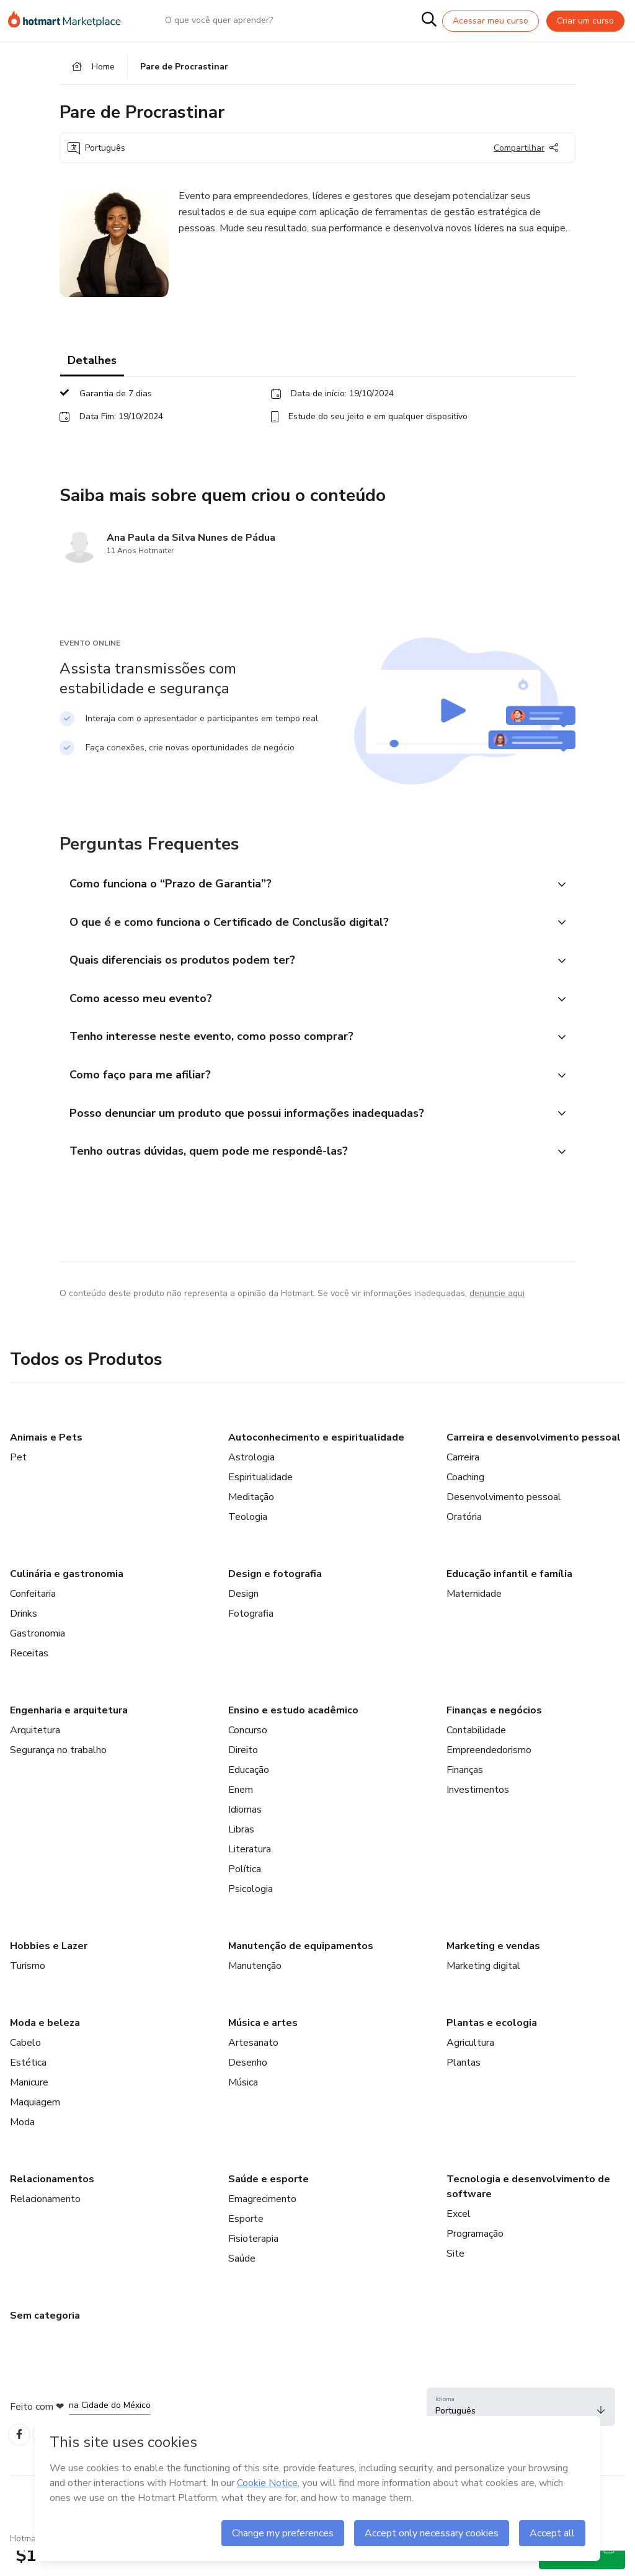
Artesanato (253, 2068)
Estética (28, 2088)
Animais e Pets (46, 1463)
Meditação (251, 1522)
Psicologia (250, 1914)
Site (455, 2279)
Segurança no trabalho (58, 1775)
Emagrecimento (262, 2224)
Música (243, 2108)
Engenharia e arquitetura (69, 1736)
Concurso (247, 1755)
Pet (18, 1483)
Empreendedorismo (488, 1775)
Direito (243, 1775)
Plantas (463, 2088)
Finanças (464, 1795)
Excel (458, 2239)
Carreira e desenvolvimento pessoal (533, 1463)
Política (244, 1894)
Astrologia (251, 1483)
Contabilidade (476, 1755)
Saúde (241, 2284)
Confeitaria (33, 1619)
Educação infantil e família (509, 1599)
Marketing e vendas (493, 1971)
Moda (22, 2147)
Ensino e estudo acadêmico (293, 1736)
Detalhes (92, 365)
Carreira (462, 1483)
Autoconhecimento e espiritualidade (316, 1463)
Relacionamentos (52, 2204)
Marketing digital (483, 1991)
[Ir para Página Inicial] (69, 21)
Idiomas (245, 1835)
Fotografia (250, 1639)
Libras (241, 1855)
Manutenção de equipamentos (300, 1971)
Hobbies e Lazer (48, 1971)
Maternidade (474, 1619)
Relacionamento (45, 2224)
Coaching (465, 1502)
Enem (240, 1815)
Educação (248, 1795)
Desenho (247, 2088)
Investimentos (477, 1815)
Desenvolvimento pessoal (503, 1522)
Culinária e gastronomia (66, 1599)
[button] (304, 890)
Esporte (246, 2244)
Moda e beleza (45, 2048)
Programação (475, 2259)
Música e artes (263, 2048)
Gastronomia (37, 1659)
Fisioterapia (253, 2264)
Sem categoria (45, 2341)
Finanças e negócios (494, 1736)
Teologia (247, 1542)
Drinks (23, 1639)
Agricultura (470, 2068)
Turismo (27, 1991)
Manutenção (255, 1991)
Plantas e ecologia (491, 2048)
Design (243, 1619)
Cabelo (25, 2068)
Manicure (29, 2108)
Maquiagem (35, 2127)
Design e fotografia (275, 1599)
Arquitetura (35, 1755)
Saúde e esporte (268, 2204)
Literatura (249, 1874)
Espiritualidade (260, 1502)
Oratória (464, 1542)
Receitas (29, 1679)
